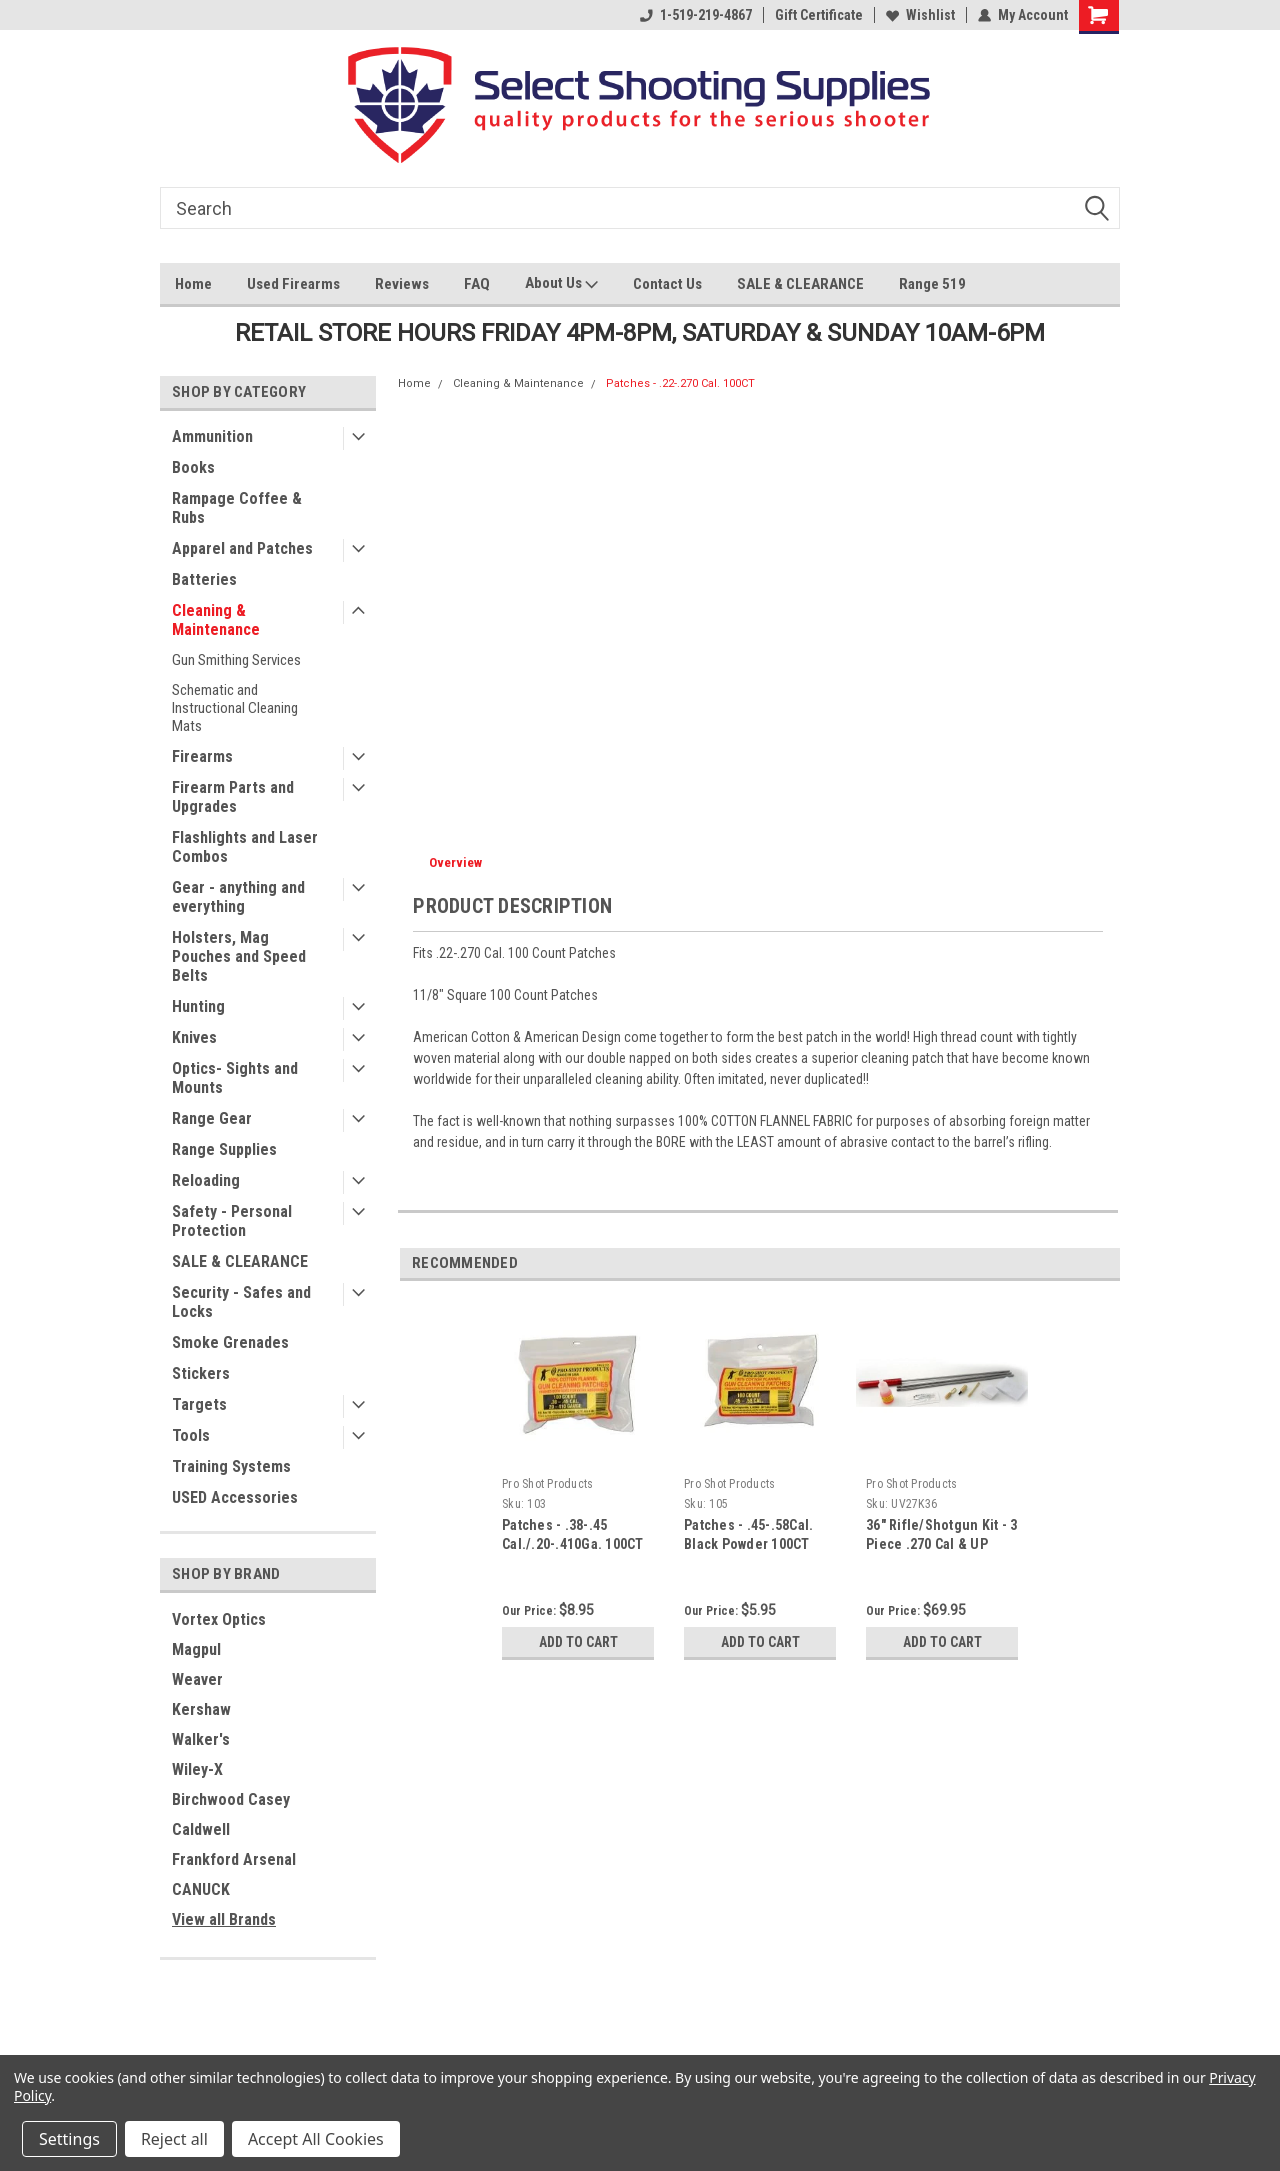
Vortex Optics (219, 1619)
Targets (199, 1404)
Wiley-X (197, 1769)
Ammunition (212, 436)
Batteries (204, 579)
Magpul (196, 1649)
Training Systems (231, 1466)
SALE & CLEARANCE (800, 284)
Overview (455, 862)
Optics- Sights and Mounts (235, 1078)
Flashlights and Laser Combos (245, 847)
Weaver (197, 1679)
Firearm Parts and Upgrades (233, 797)
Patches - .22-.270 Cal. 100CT (680, 383)
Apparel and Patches (242, 548)
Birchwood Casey (231, 1799)
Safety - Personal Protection (232, 1221)
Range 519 (932, 284)
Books (193, 467)
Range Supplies (224, 1149)
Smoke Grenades (230, 1342)
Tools (191, 1435)
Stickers (201, 1373)
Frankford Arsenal (234, 1859)
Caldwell (201, 1829)
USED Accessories (235, 1497)
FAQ (477, 284)
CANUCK (201, 1889)
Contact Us (667, 284)
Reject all (174, 2139)
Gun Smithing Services (236, 660)
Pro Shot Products (547, 1484)
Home (193, 284)
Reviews (402, 284)
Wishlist (920, 15)
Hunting (198, 1006)
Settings (69, 2139)
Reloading (206, 1180)
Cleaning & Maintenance (216, 620)
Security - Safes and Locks (241, 1302)
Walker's (201, 1739)
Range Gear (212, 1118)
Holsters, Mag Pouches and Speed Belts (239, 956)
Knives (194, 1037)
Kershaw (201, 1709)
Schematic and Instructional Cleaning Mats (235, 708)
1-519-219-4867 (696, 15)
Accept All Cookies (316, 2139)
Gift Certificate (819, 15)
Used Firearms (293, 284)
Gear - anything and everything (238, 897)
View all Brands (224, 1919)
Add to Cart (578, 1642)
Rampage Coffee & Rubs (237, 508)
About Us (561, 285)
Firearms (202, 756)
